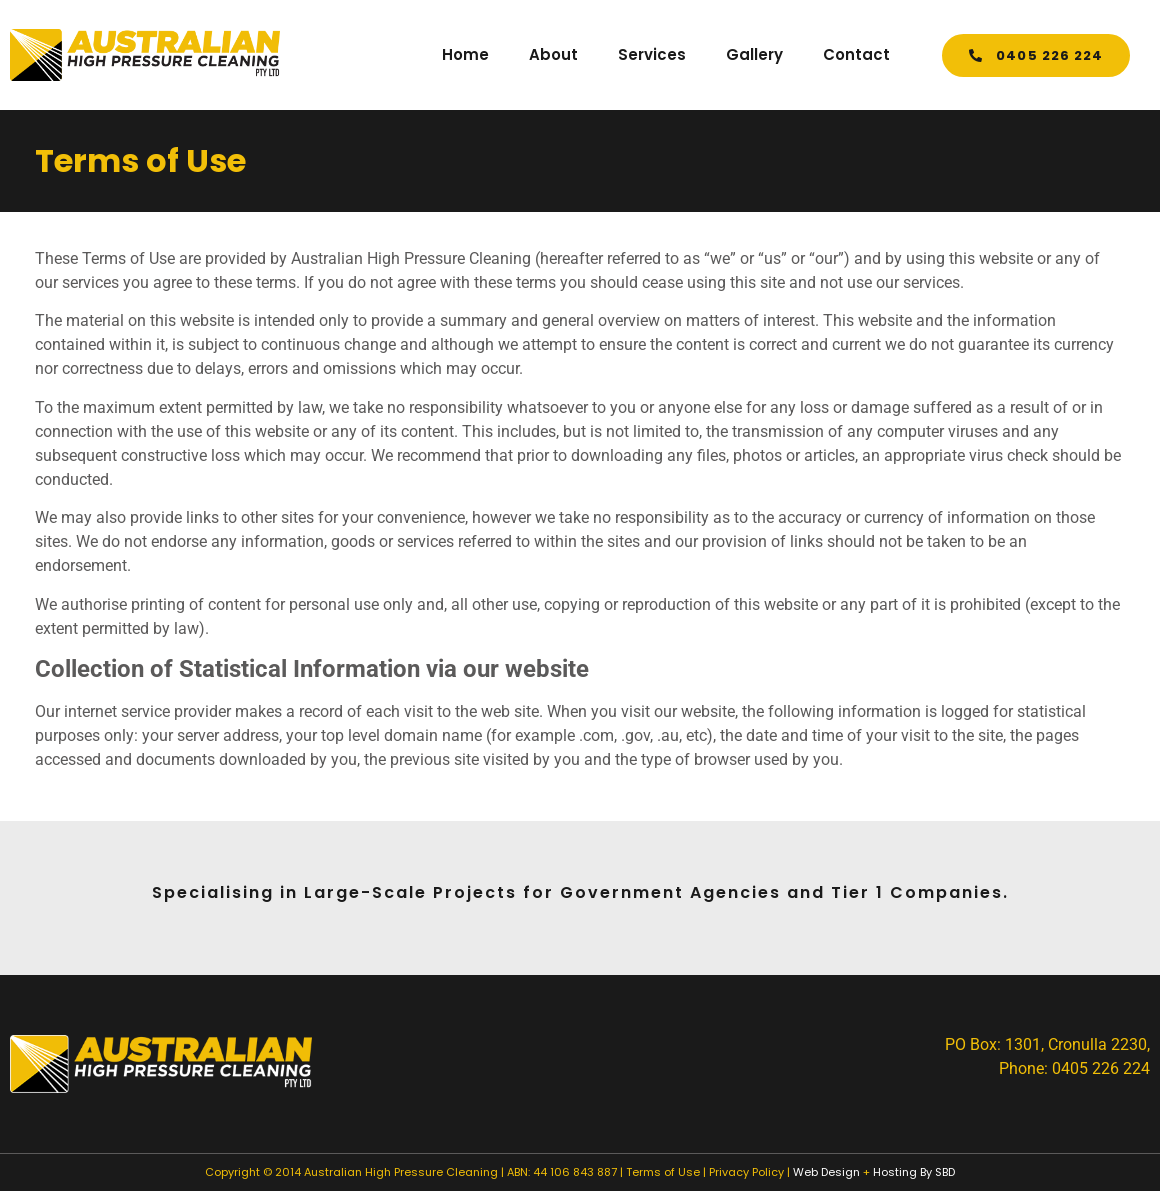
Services (652, 54)
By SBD (937, 1172)
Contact (856, 54)
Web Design (826, 1172)
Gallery (754, 54)
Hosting (895, 1172)
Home (465, 54)
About (553, 54)
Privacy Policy (746, 1172)
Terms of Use (663, 1172)
